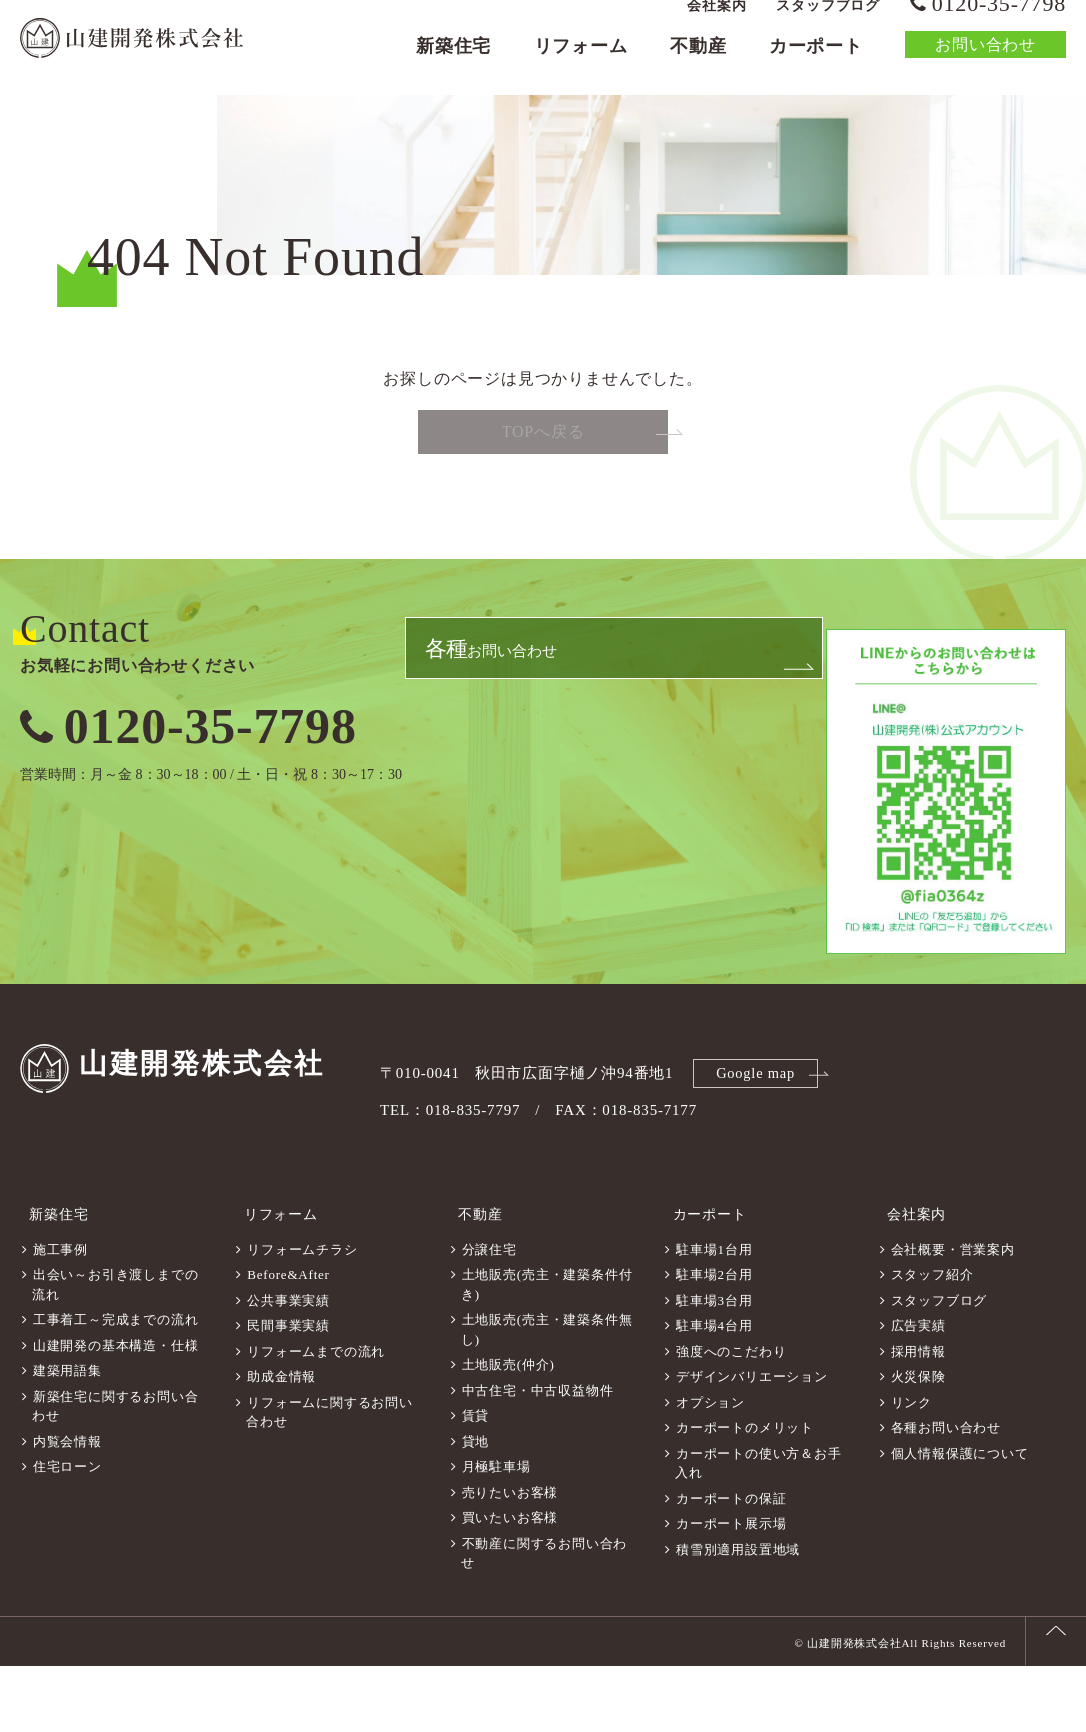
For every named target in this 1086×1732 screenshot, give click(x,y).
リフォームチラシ (302, 1315)
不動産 (698, 66)
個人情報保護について (960, 1519)
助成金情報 (281, 1442)
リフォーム (581, 66)
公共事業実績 (288, 1366)
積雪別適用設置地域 (738, 1615)
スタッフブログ (828, 25)
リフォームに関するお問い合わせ (329, 1478)
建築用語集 (67, 1436)
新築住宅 (453, 66)
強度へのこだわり (731, 1417)
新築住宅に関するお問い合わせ (115, 1472)
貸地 (476, 1507)
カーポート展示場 (731, 1589)
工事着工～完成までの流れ (116, 1385)
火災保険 (918, 1442)
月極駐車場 (496, 1532)
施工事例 (60, 1315)
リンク (911, 1468)
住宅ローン (67, 1532)
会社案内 (716, 25)
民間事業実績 (288, 1391)
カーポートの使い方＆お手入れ (758, 1529)
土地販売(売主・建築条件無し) (547, 1395)
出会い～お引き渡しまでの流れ (115, 1350)
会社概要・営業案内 (953, 1315)
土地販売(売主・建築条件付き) (547, 1350)
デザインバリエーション (752, 1442)
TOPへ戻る (543, 512)
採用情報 (918, 1417)
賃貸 (476, 1481)
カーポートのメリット (745, 1493)
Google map (759, 1151)
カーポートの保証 (731, 1564)
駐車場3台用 (714, 1366)
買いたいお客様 (510, 1583)
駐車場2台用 (714, 1340)
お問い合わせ (985, 64)
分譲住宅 (489, 1315)
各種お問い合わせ (946, 1493)
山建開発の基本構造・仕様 (116, 1411)
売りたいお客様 (510, 1558)
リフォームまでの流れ (316, 1417)
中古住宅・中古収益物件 (538, 1456)
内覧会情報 (67, 1507)
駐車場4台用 (714, 1391)
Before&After (288, 1340)
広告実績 (918, 1391)
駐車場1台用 (714, 1315)
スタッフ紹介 (932, 1340)
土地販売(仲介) (508, 1430)
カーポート (816, 66)
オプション (710, 1468)
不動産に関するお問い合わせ (544, 1619)
